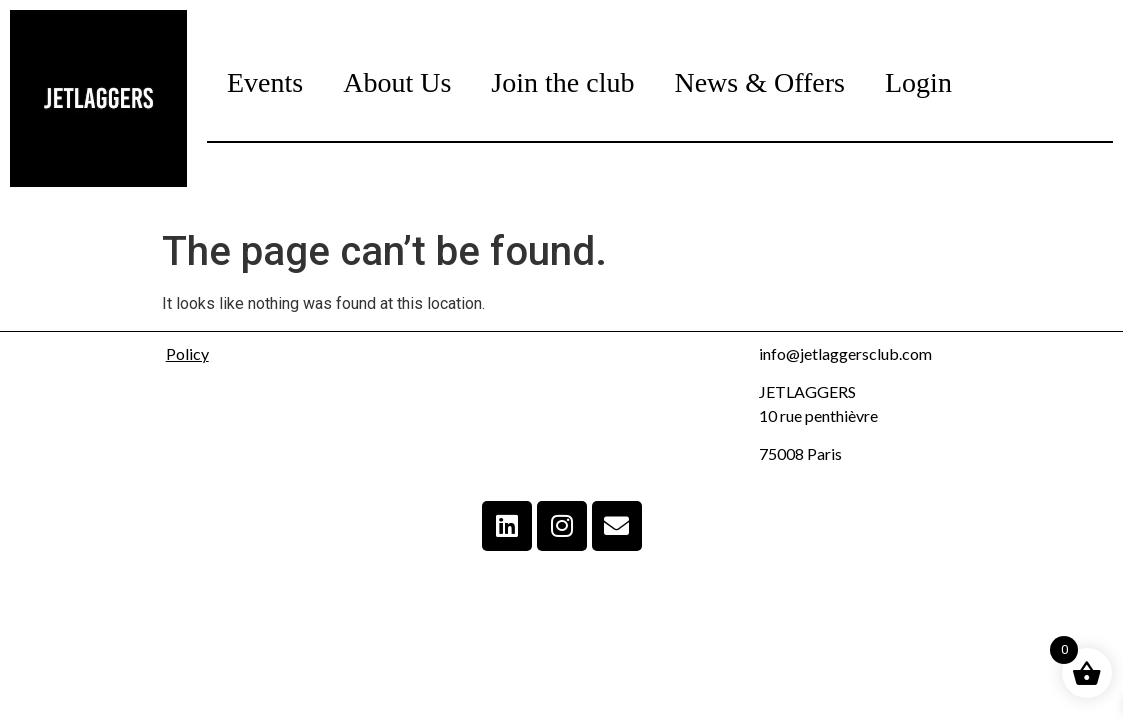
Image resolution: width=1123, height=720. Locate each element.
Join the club (562, 82)
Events (265, 82)
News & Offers (759, 82)
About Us (397, 82)
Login (918, 82)
